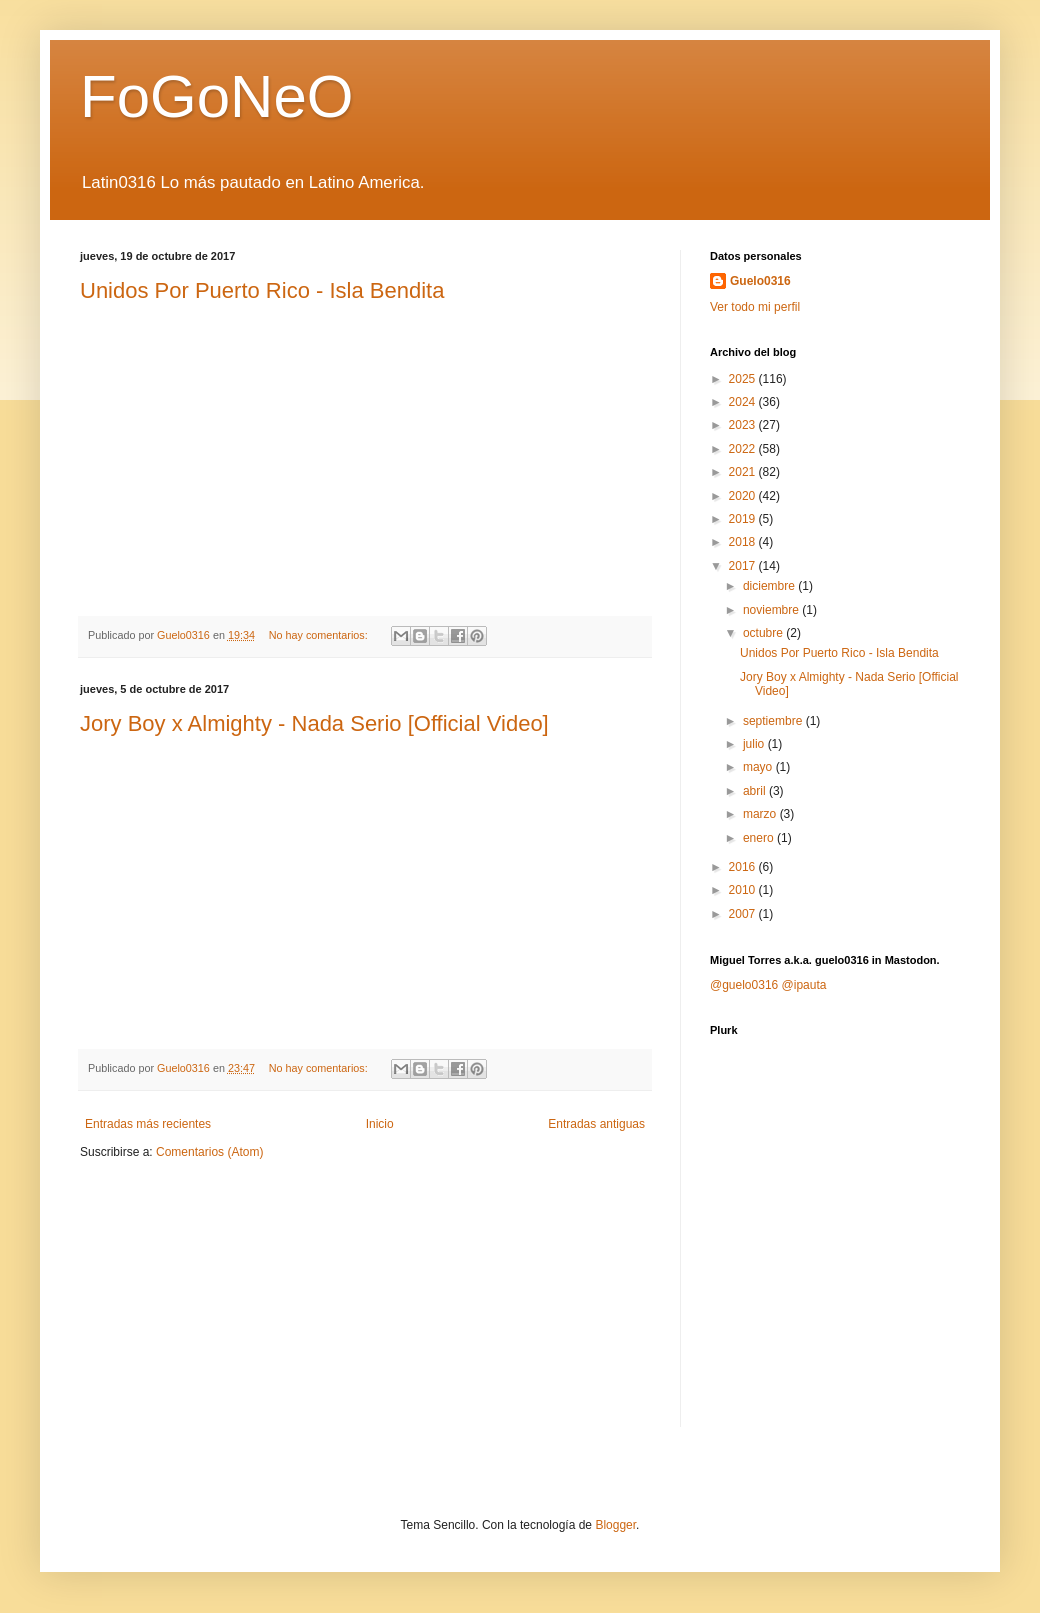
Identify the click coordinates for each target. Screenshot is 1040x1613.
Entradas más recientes (148, 1124)
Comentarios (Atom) (209, 1152)
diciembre (770, 586)
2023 (744, 425)
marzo (761, 814)
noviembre (772, 610)
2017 (744, 566)
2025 (744, 379)
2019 (744, 519)
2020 (744, 496)
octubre (764, 633)
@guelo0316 (744, 985)
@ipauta (804, 985)
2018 (744, 542)
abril (756, 791)
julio (755, 744)
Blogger (615, 1525)
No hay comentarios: (320, 635)
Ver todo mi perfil (755, 307)
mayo (759, 767)
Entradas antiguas (596, 1124)
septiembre (774, 721)
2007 (744, 914)
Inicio (380, 1124)
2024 (744, 402)
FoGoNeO (216, 96)
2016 (744, 867)
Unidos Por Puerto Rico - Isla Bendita (262, 290)
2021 (744, 472)
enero (760, 838)
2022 (744, 449)
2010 (744, 890)
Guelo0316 (760, 281)
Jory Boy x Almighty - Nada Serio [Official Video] (314, 723)
